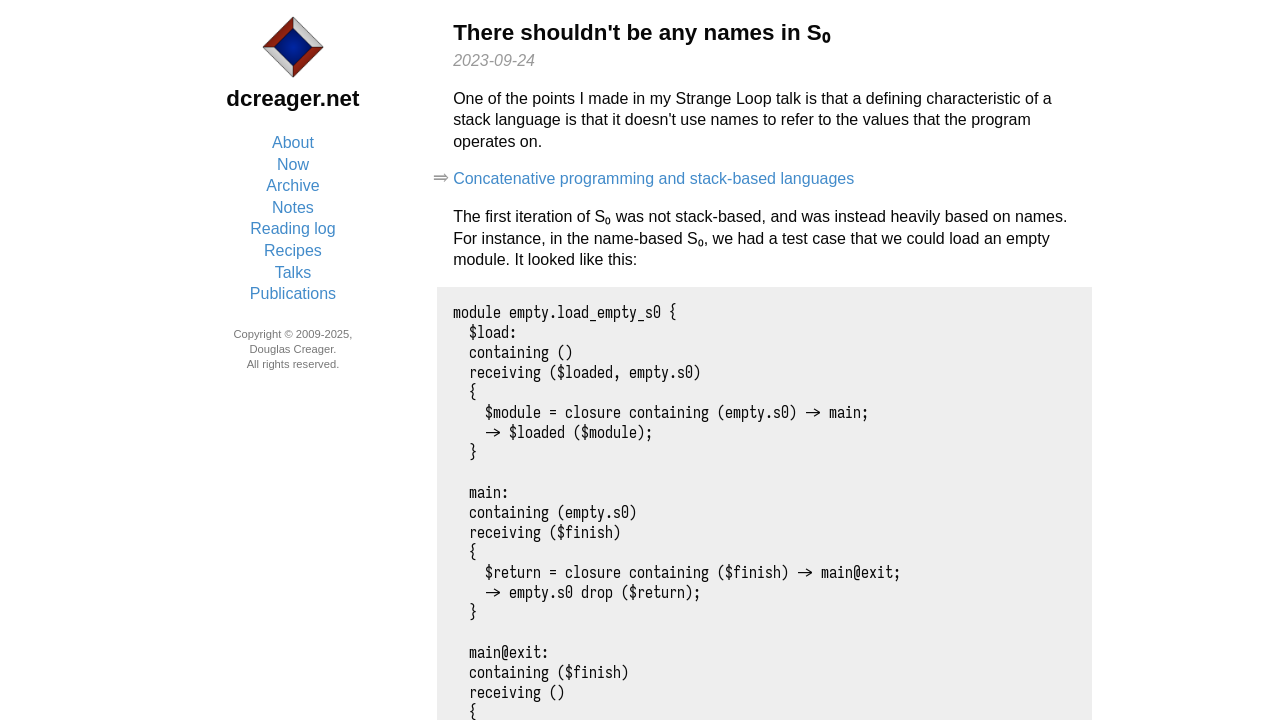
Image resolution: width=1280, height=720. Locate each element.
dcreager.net (292, 98)
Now (293, 164)
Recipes (293, 250)
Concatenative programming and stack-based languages (653, 178)
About (293, 142)
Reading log (292, 228)
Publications (293, 293)
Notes (293, 207)
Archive (292, 185)
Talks (293, 272)
